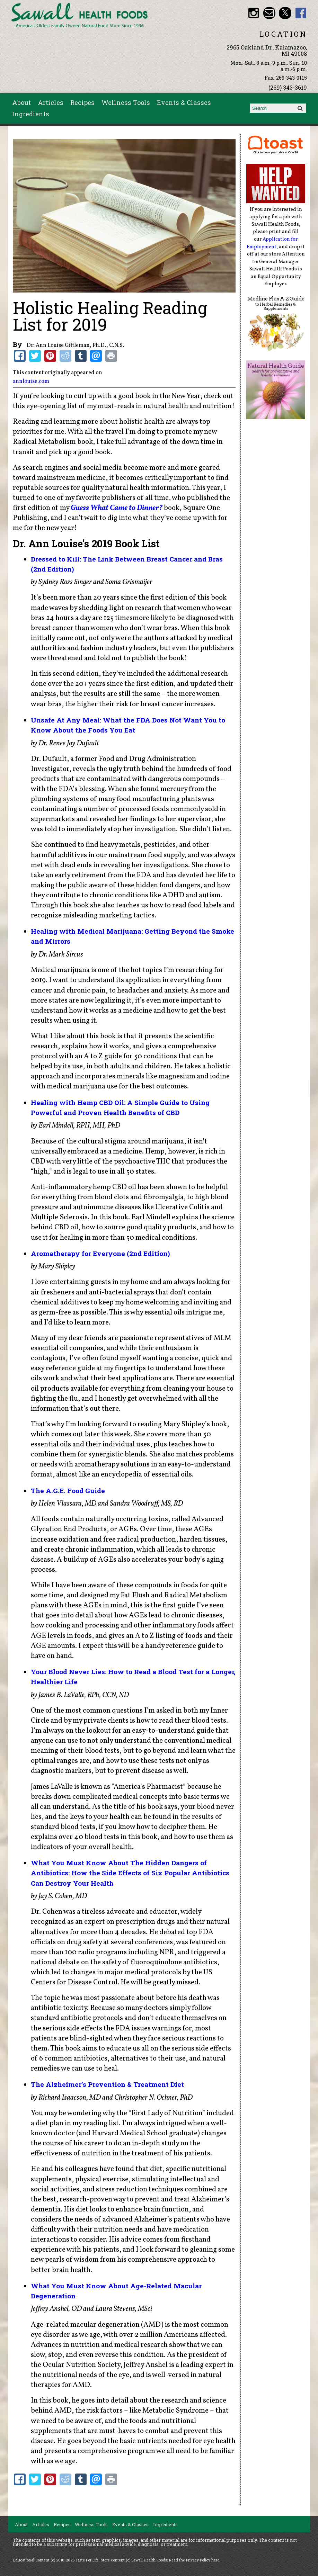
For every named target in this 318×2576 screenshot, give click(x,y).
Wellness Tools (125, 102)
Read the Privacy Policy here (194, 2560)
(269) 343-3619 (287, 87)
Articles (50, 102)
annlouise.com (31, 381)
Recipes (82, 102)
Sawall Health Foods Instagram (254, 13)
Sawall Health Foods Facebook (301, 13)
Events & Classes (184, 102)
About (21, 102)
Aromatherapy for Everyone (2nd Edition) (100, 1253)
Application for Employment (272, 243)
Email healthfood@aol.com (269, 13)
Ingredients (30, 114)
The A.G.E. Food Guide (68, 1490)
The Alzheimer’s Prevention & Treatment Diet (107, 2084)
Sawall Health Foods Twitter (285, 13)
